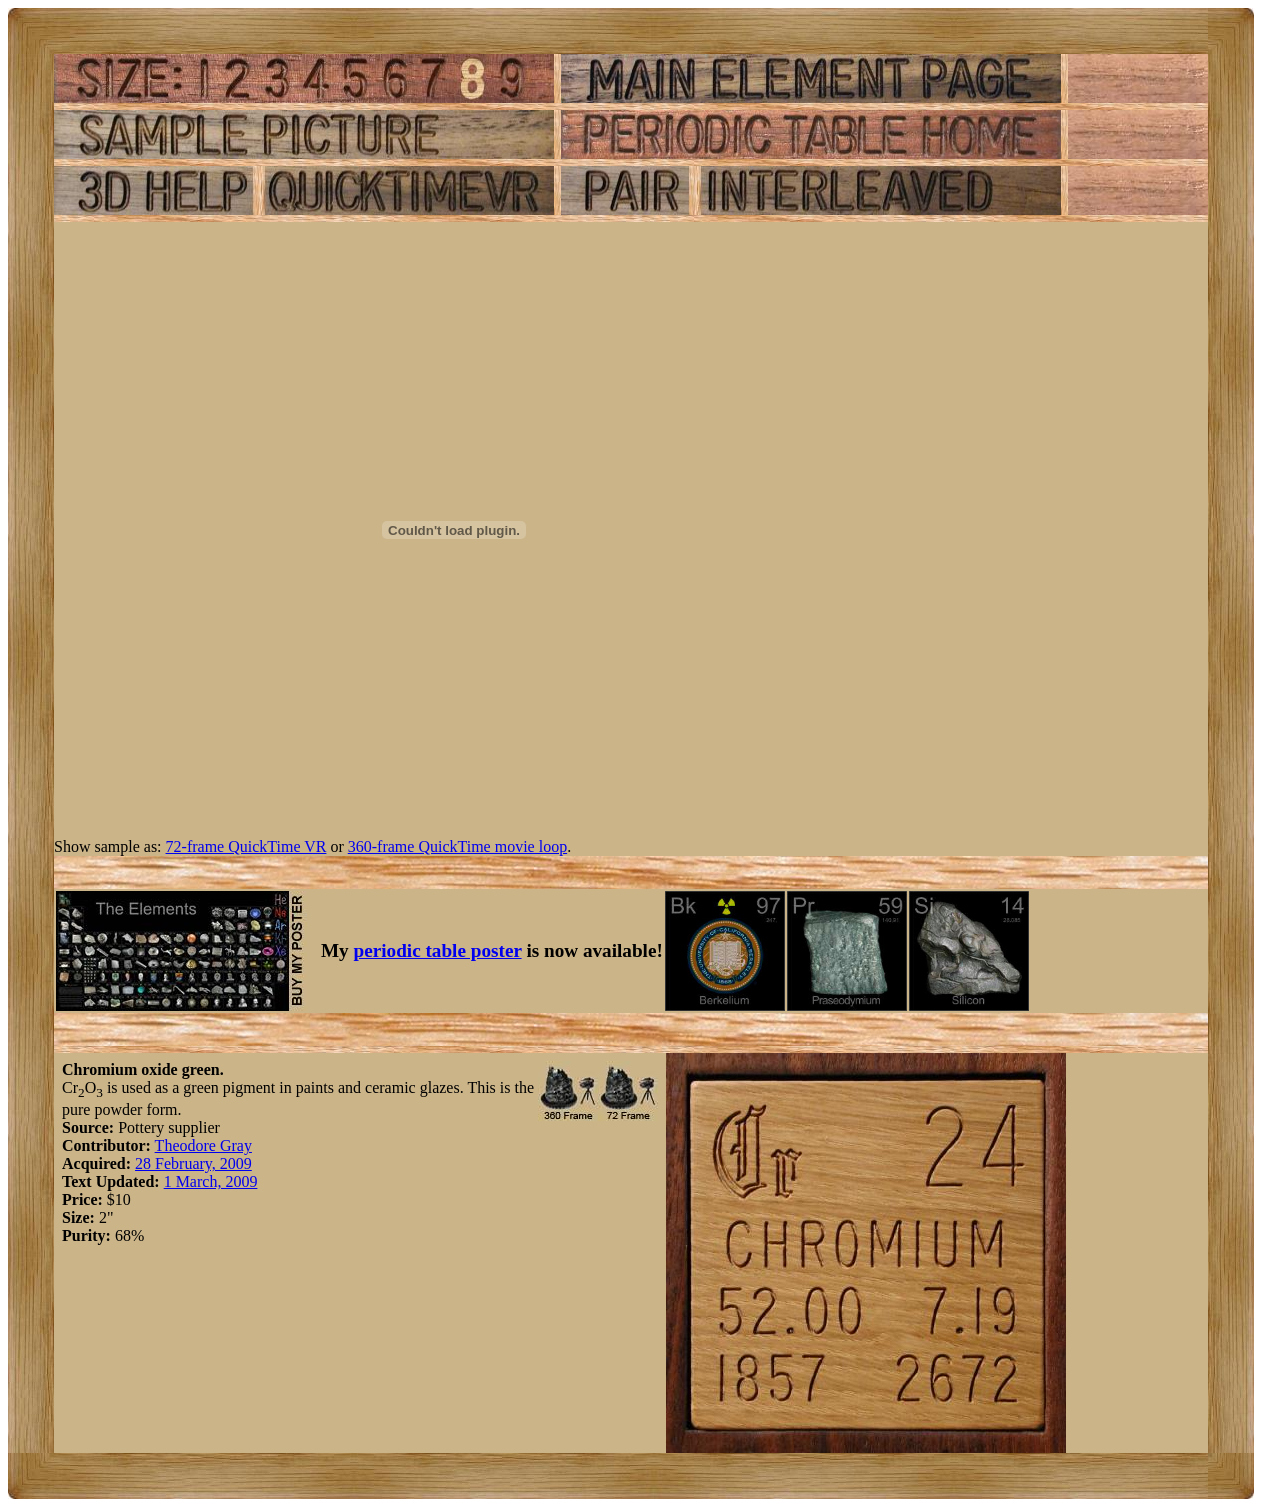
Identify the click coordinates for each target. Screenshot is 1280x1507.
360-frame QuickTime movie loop (457, 846)
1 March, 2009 (211, 1181)
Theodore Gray (203, 1145)
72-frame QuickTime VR (246, 846)
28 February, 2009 (193, 1163)
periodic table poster (438, 950)
